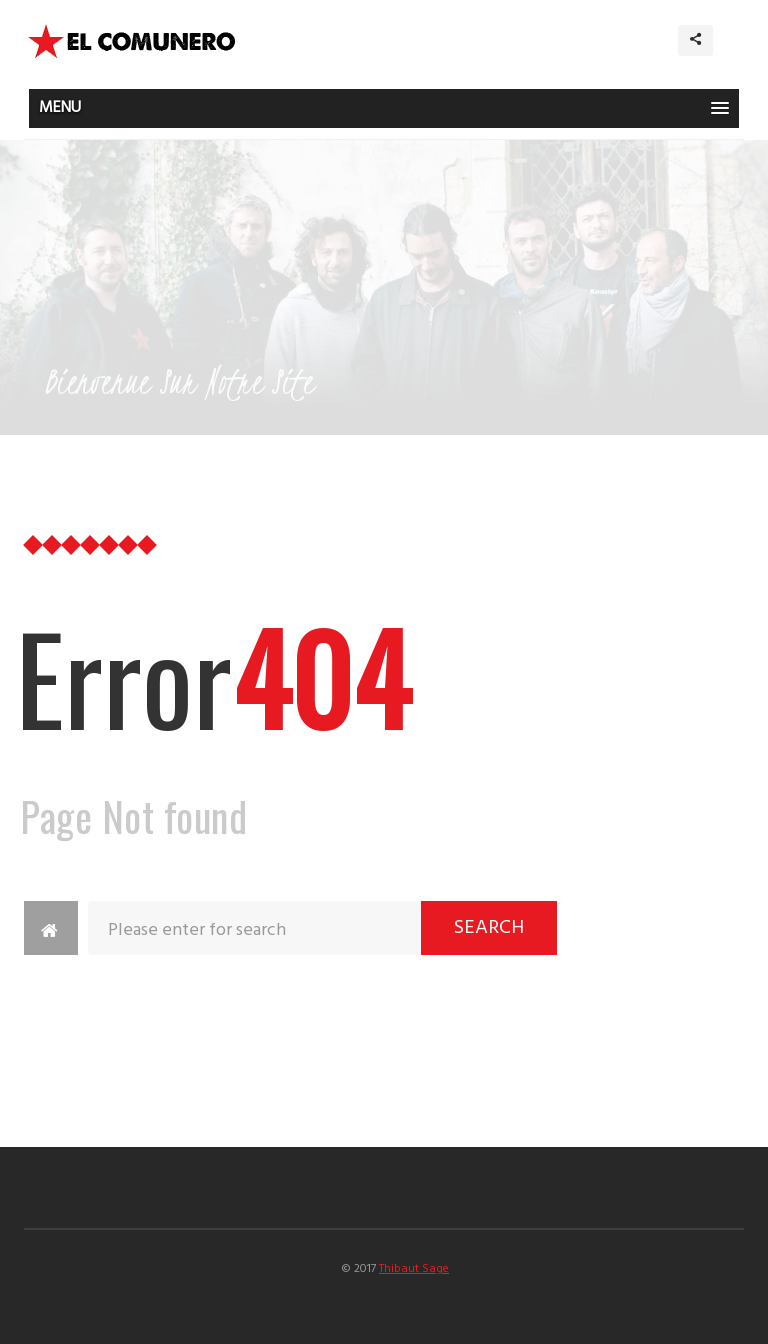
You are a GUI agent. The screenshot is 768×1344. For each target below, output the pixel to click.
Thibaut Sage (414, 1269)
